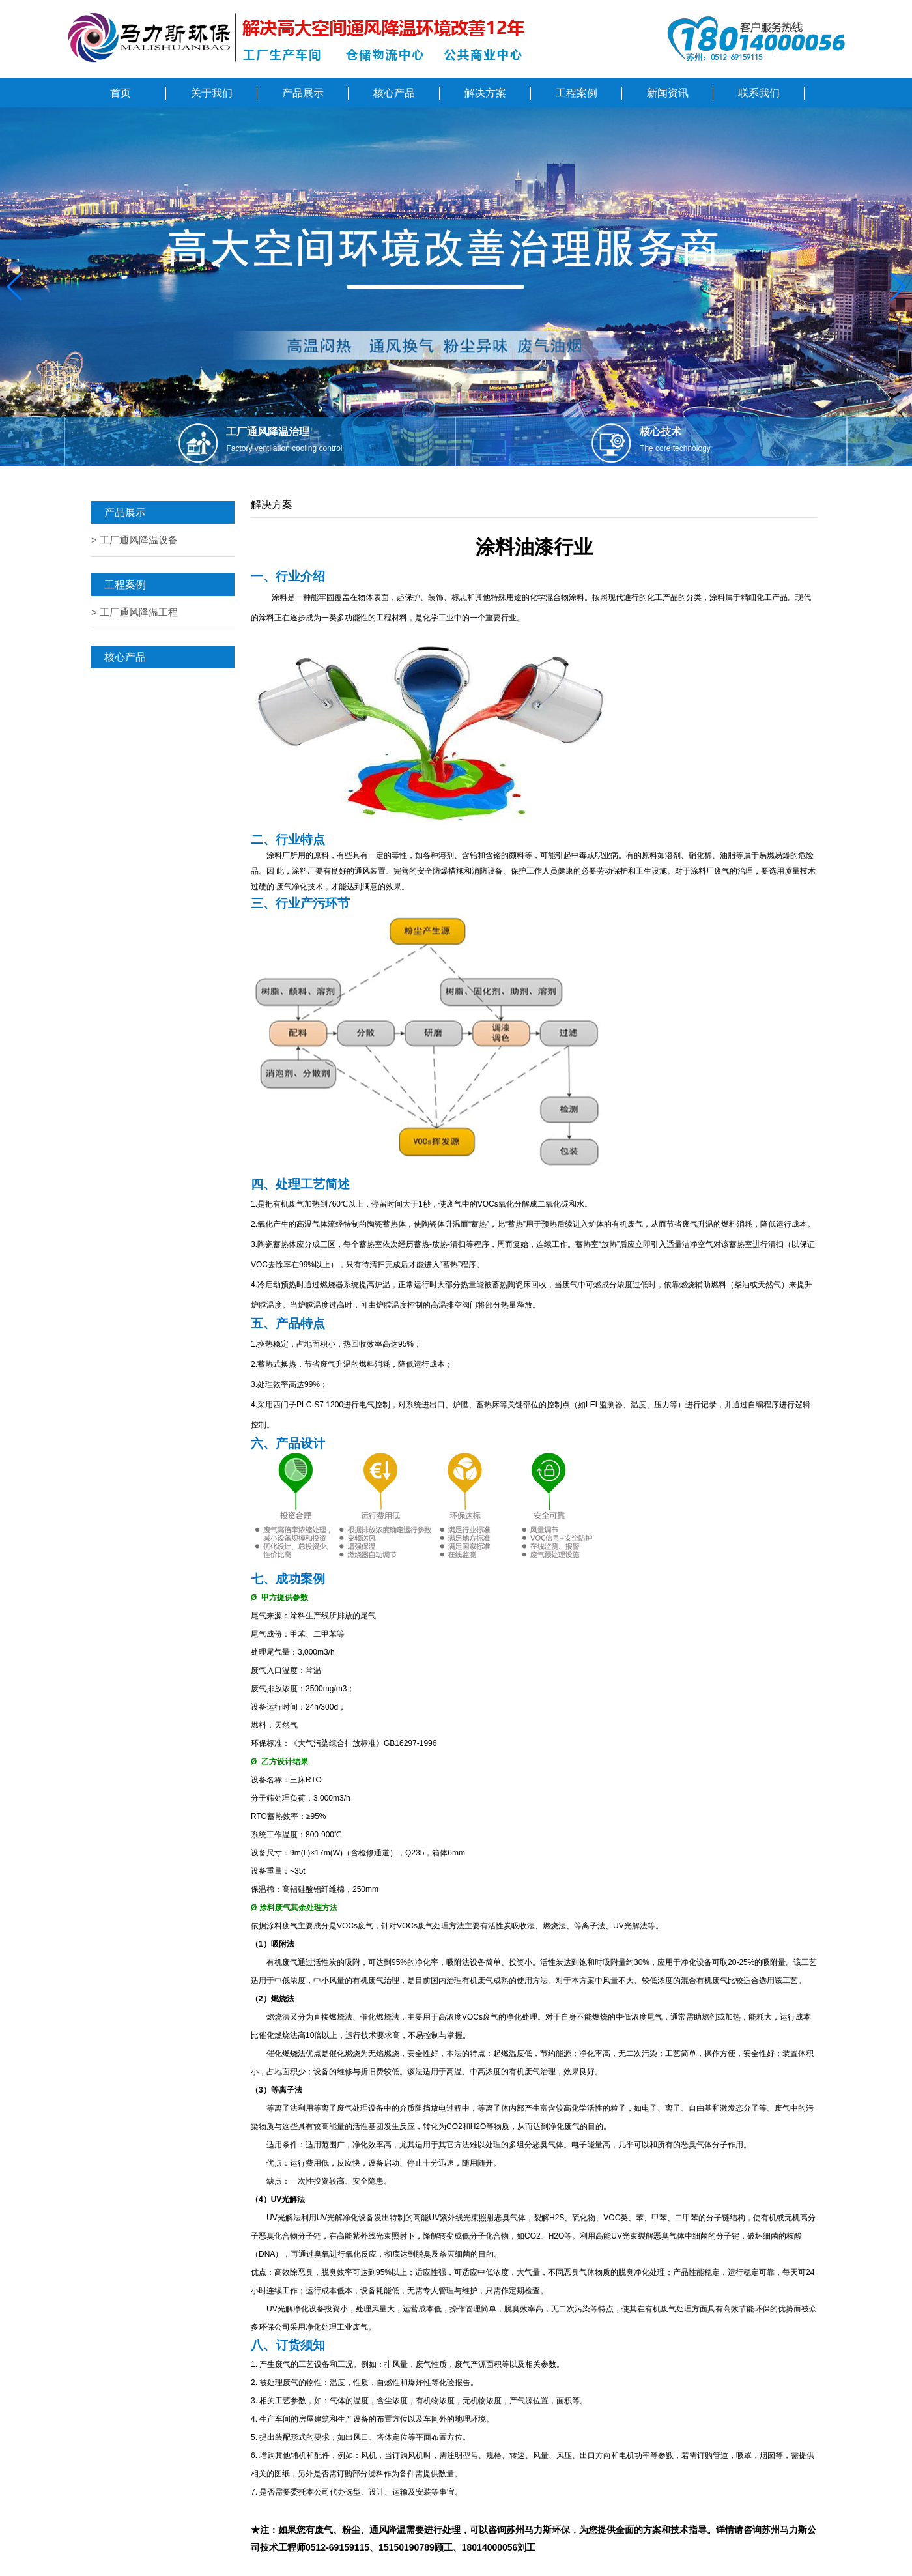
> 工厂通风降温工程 (134, 612)
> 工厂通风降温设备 (134, 539)
